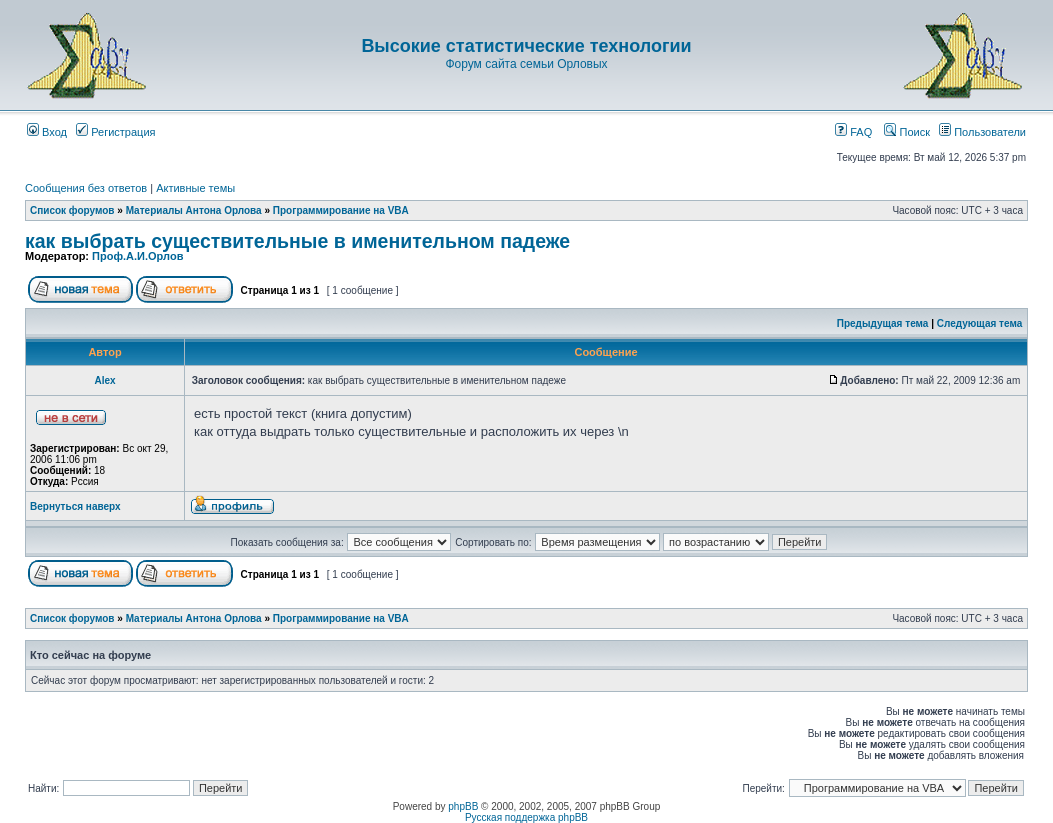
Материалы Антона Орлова (194, 210)
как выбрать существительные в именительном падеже (297, 241)
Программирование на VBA (341, 210)
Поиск (907, 132)
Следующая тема (979, 323)
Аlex (104, 380)
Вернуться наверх (75, 506)
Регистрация (115, 132)
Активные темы (195, 188)
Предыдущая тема (883, 323)
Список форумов (72, 210)
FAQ (853, 132)
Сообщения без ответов (86, 188)
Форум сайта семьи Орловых (526, 64)
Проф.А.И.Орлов (137, 256)
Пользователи (982, 132)
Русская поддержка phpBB (526, 817)
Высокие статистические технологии (526, 46)
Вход (47, 132)
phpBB (463, 806)
